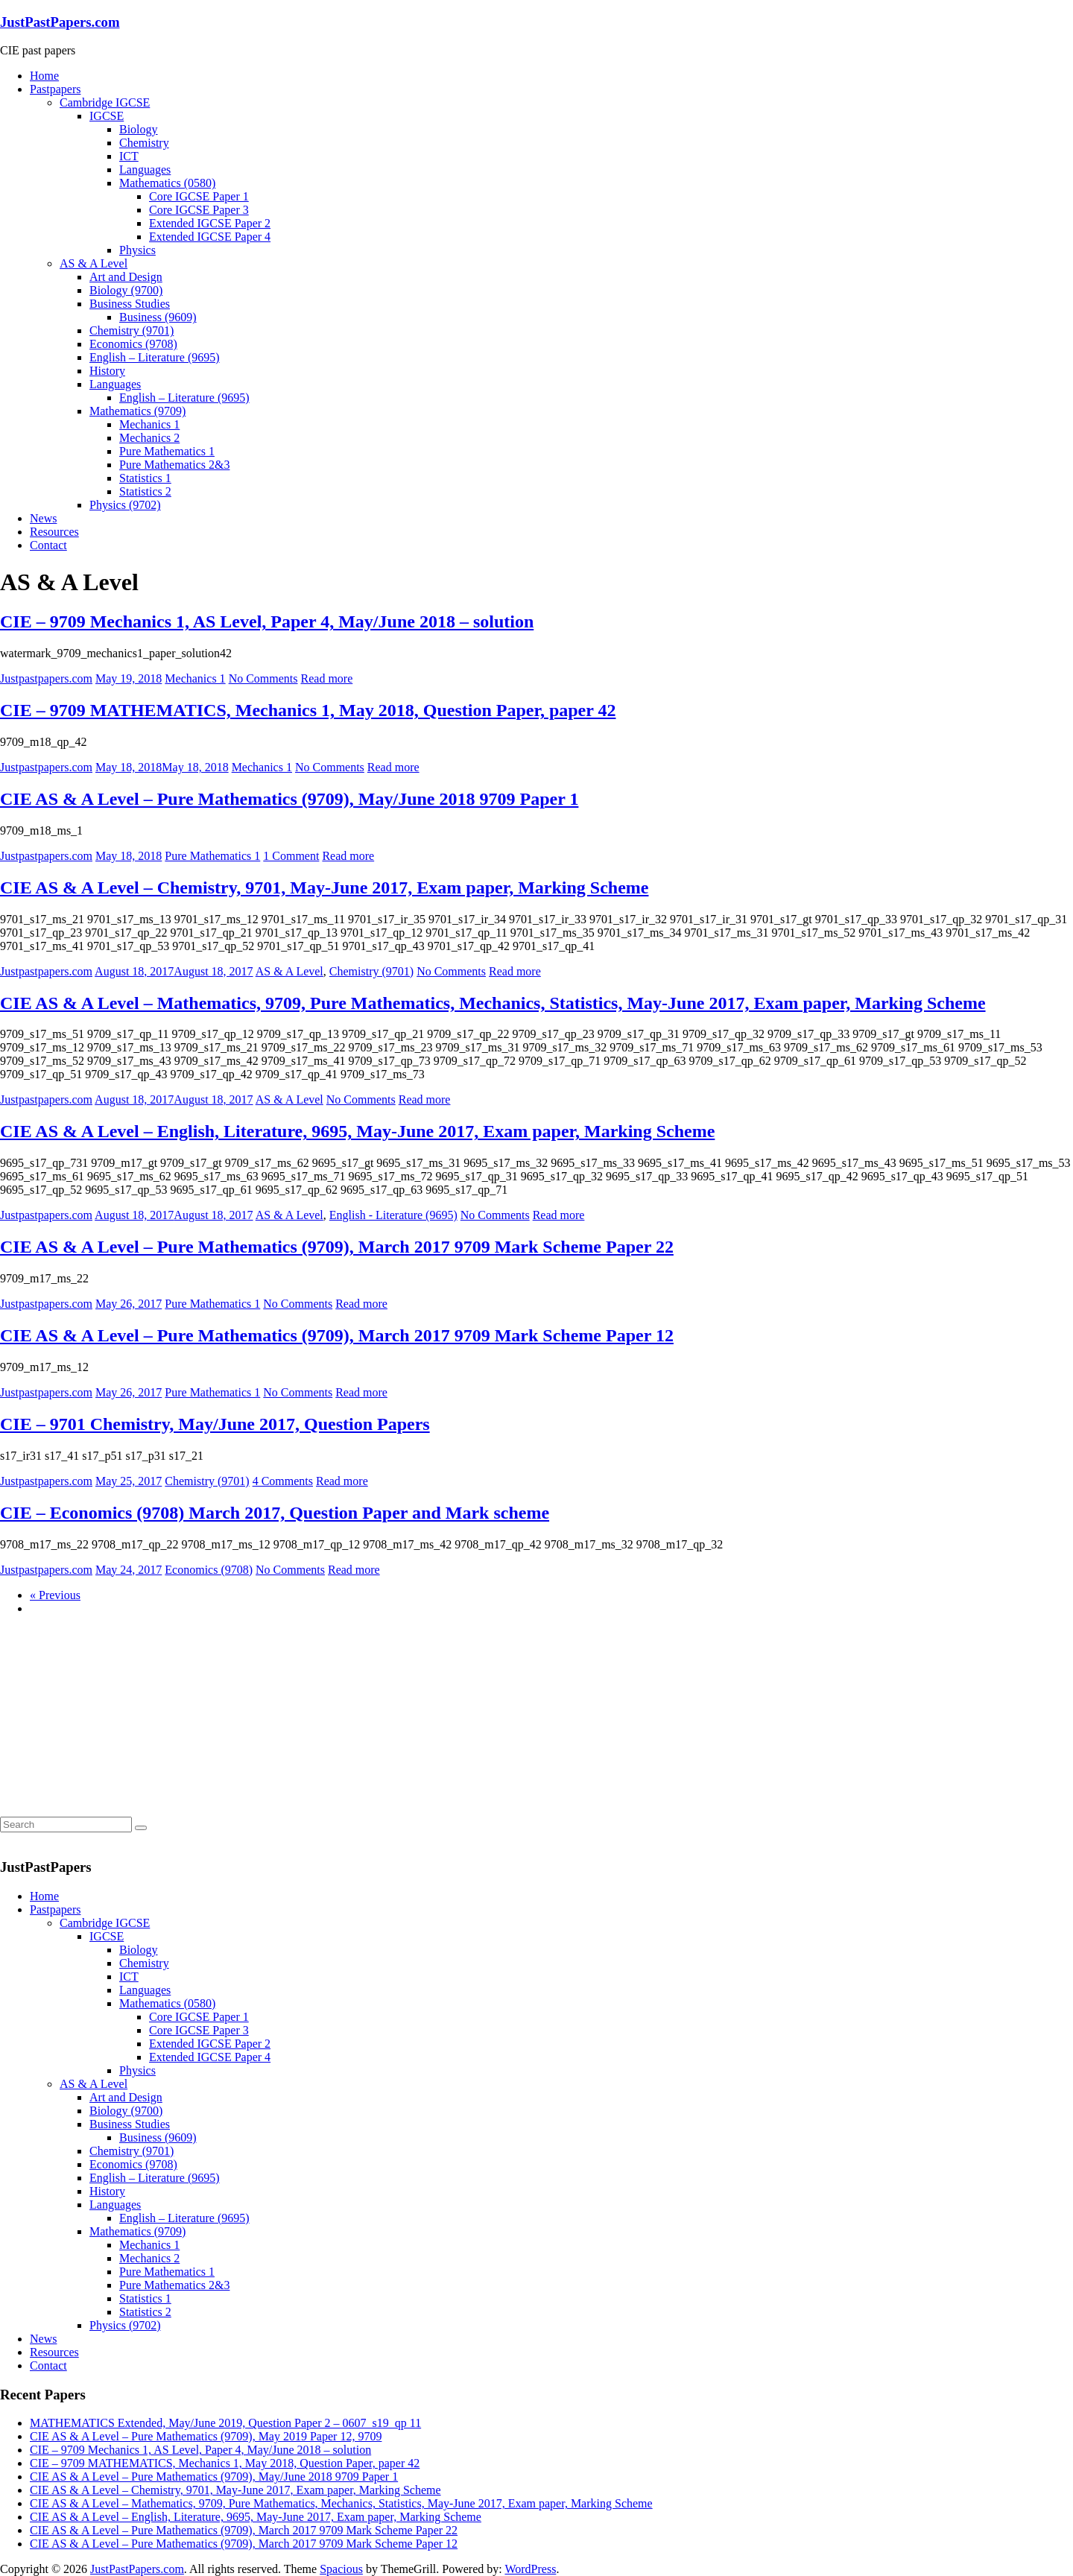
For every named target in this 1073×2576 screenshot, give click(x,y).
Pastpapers (55, 89)
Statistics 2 (145, 491)
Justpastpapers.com (46, 678)
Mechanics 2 (149, 437)
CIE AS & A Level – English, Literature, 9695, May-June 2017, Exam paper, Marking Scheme (357, 1131)
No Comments (263, 678)
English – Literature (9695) (154, 357)
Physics (137, 250)
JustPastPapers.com (60, 22)
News (43, 518)
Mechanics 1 (149, 424)
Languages (145, 169)
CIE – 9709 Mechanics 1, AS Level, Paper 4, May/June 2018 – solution (267, 621)
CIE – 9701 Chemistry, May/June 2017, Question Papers (215, 1424)
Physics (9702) (125, 505)
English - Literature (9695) (393, 1215)
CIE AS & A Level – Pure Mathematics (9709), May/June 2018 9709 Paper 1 (289, 798)
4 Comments (283, 1481)
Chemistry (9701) (131, 330)
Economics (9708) (133, 344)
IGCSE (106, 116)
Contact (48, 545)
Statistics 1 (145, 478)
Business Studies (129, 303)
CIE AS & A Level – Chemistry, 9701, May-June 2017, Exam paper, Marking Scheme (324, 887)
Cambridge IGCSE (105, 102)
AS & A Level (93, 263)
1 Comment (291, 855)
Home (44, 75)
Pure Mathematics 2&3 (174, 464)
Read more (327, 678)
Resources (54, 531)
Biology (138, 129)
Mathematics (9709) (137, 411)
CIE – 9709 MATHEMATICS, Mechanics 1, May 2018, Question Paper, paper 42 (307, 710)
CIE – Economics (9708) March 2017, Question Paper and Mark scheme (274, 1512)
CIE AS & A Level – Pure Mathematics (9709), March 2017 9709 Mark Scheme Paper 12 (337, 1335)
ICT (129, 156)
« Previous (55, 1595)
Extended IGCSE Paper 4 (209, 236)
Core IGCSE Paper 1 (199, 196)
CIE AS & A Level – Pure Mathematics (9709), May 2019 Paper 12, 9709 (206, 2436)
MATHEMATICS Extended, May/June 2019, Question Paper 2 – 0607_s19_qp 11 (225, 2423)
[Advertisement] (112, 1720)
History (107, 370)
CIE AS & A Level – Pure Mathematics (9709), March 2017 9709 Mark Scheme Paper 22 (337, 1246)
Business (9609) (158, 317)
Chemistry (144, 142)
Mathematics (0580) (167, 183)
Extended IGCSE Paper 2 (209, 223)
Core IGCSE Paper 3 (199, 209)
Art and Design (125, 276)
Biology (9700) (125, 290)
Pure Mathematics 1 (167, 451)
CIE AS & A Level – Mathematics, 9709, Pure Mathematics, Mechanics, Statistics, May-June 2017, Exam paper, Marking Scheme (493, 1003)
